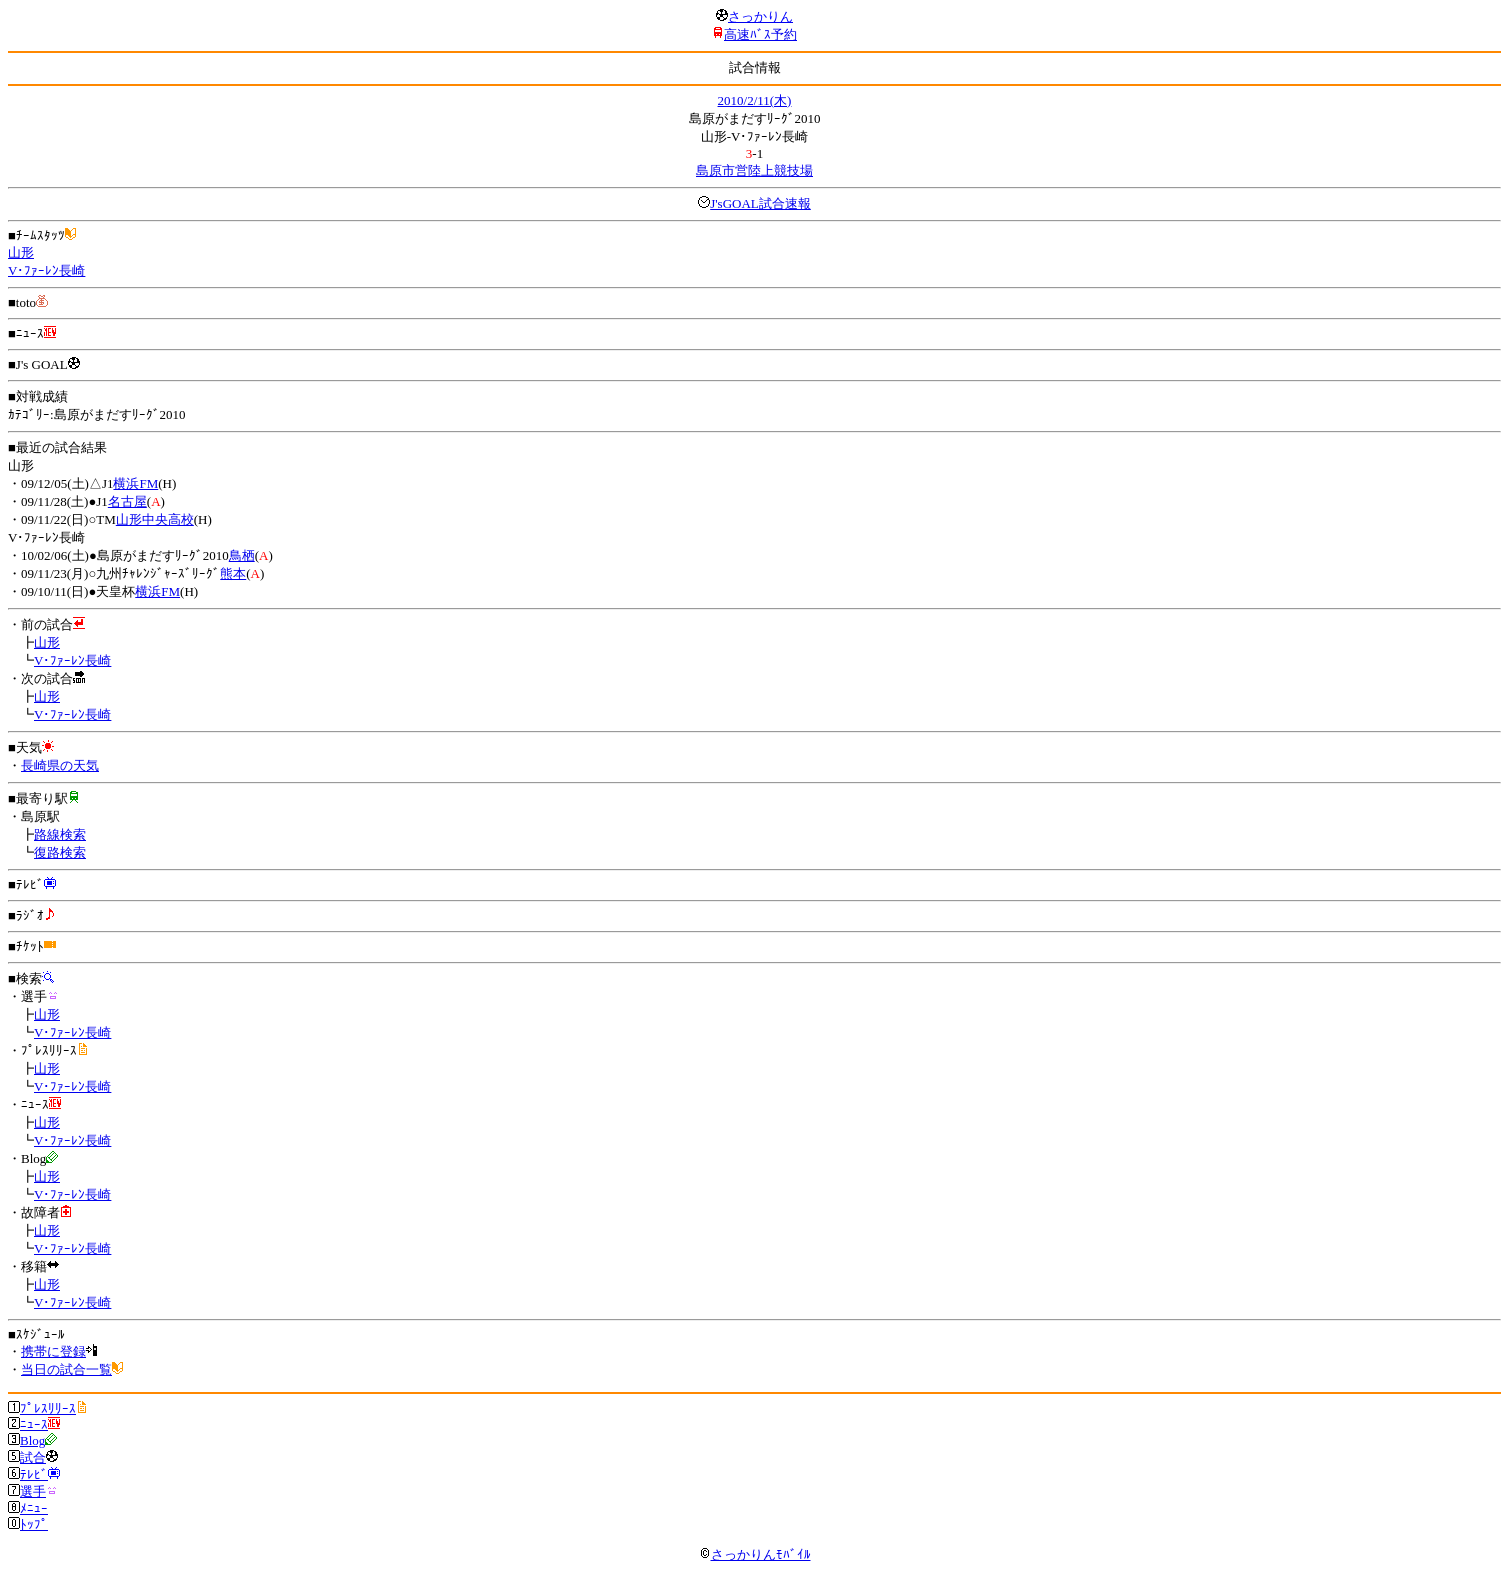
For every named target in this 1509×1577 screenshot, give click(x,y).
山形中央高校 (155, 519)
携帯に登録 (53, 1351)
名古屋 (127, 501)
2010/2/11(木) (755, 100)
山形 (21, 252)
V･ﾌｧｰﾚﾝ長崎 (46, 270)
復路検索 (60, 852)
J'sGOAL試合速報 (760, 203)
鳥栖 (242, 555)
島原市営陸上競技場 (754, 170)
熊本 (233, 573)
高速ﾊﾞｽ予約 (760, 34)
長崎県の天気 (60, 765)
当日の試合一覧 (66, 1369)
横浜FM (135, 483)
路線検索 (60, 834)
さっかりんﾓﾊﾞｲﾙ (755, 1554)
